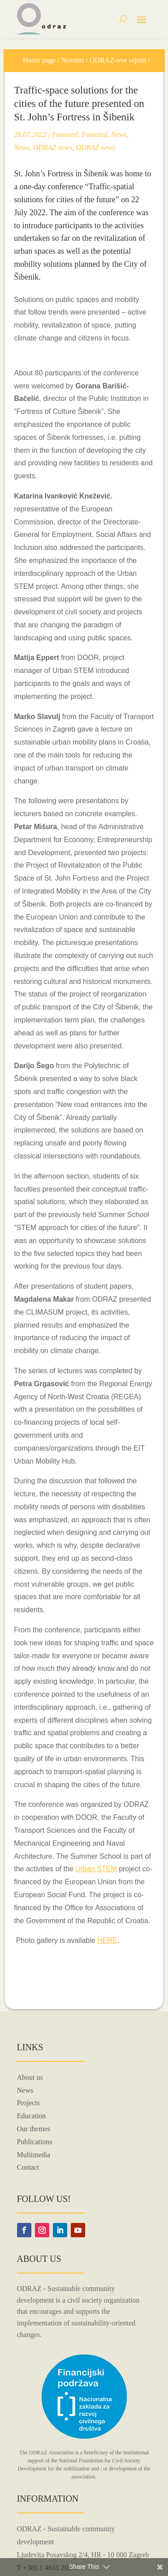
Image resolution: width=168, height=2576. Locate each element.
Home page (39, 60)
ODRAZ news (53, 147)
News (119, 134)
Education (31, 2116)
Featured (65, 134)
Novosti (72, 60)
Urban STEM (95, 1869)
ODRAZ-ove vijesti (118, 60)
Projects (28, 2103)
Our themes (33, 2129)
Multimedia (34, 2155)
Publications (34, 2142)
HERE (107, 1940)
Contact (28, 2167)
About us (30, 2077)
